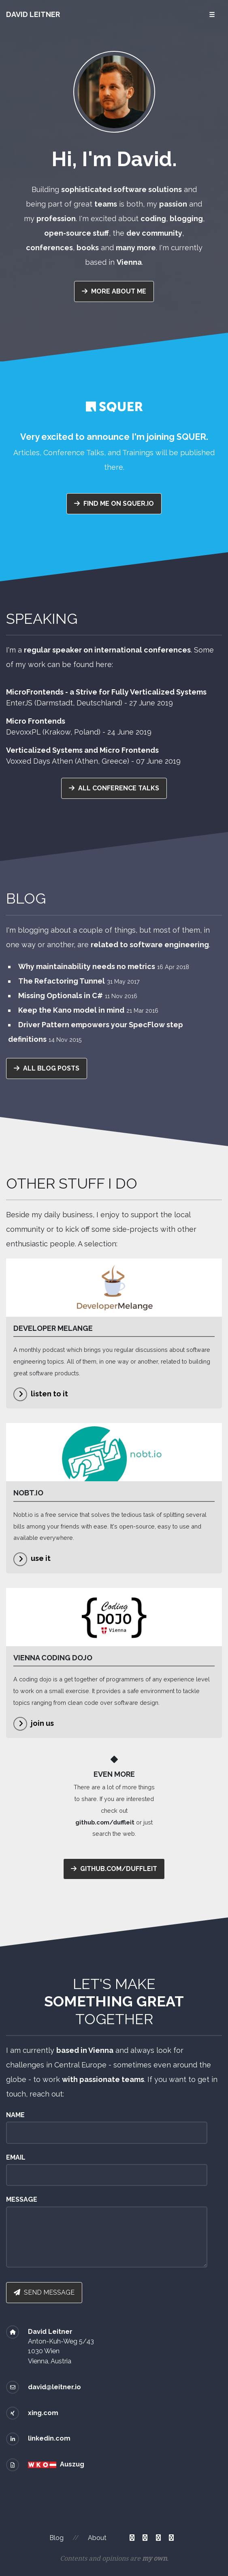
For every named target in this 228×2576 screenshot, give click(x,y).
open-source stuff (76, 233)
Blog (56, 2538)
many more (136, 247)
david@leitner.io (54, 2387)
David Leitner (33, 14)
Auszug (72, 2464)
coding (153, 218)
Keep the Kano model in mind (71, 1010)
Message (21, 2199)
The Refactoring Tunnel (61, 981)
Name (15, 2115)
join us (42, 1723)
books (88, 247)
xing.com (43, 2413)
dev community (154, 233)
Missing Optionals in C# (60, 995)
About (97, 2538)
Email (16, 2157)
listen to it (49, 1393)
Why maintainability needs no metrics (86, 966)
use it (41, 1558)
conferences (49, 247)
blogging (186, 218)
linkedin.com (49, 2438)
